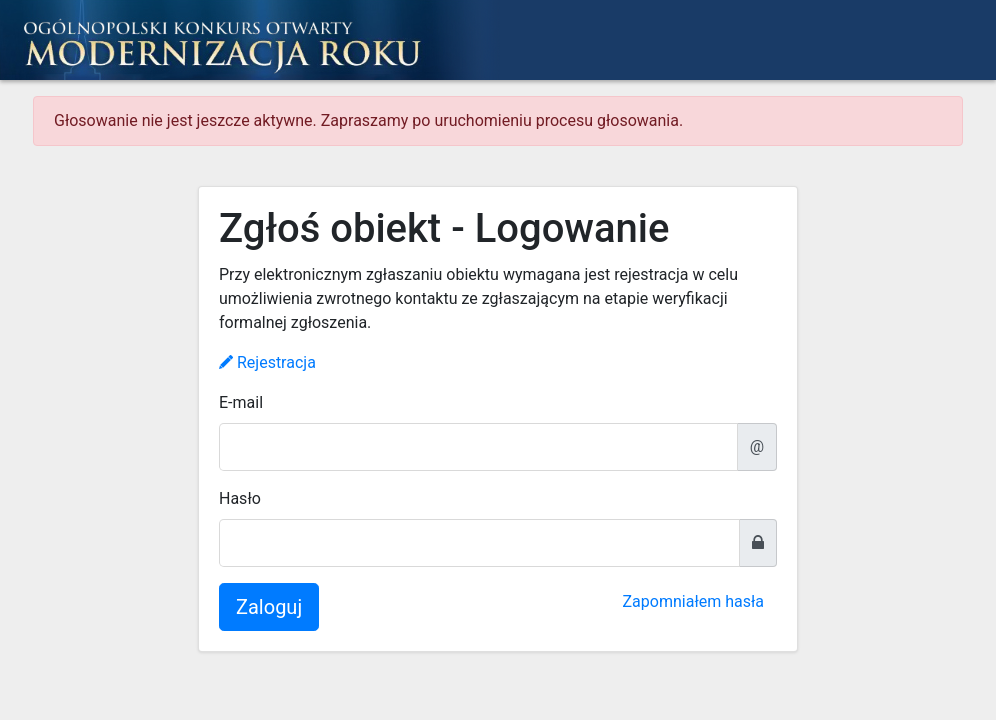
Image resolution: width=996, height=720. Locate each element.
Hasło (240, 498)
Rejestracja (267, 362)
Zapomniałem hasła (693, 601)
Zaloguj (269, 607)
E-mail (241, 402)
